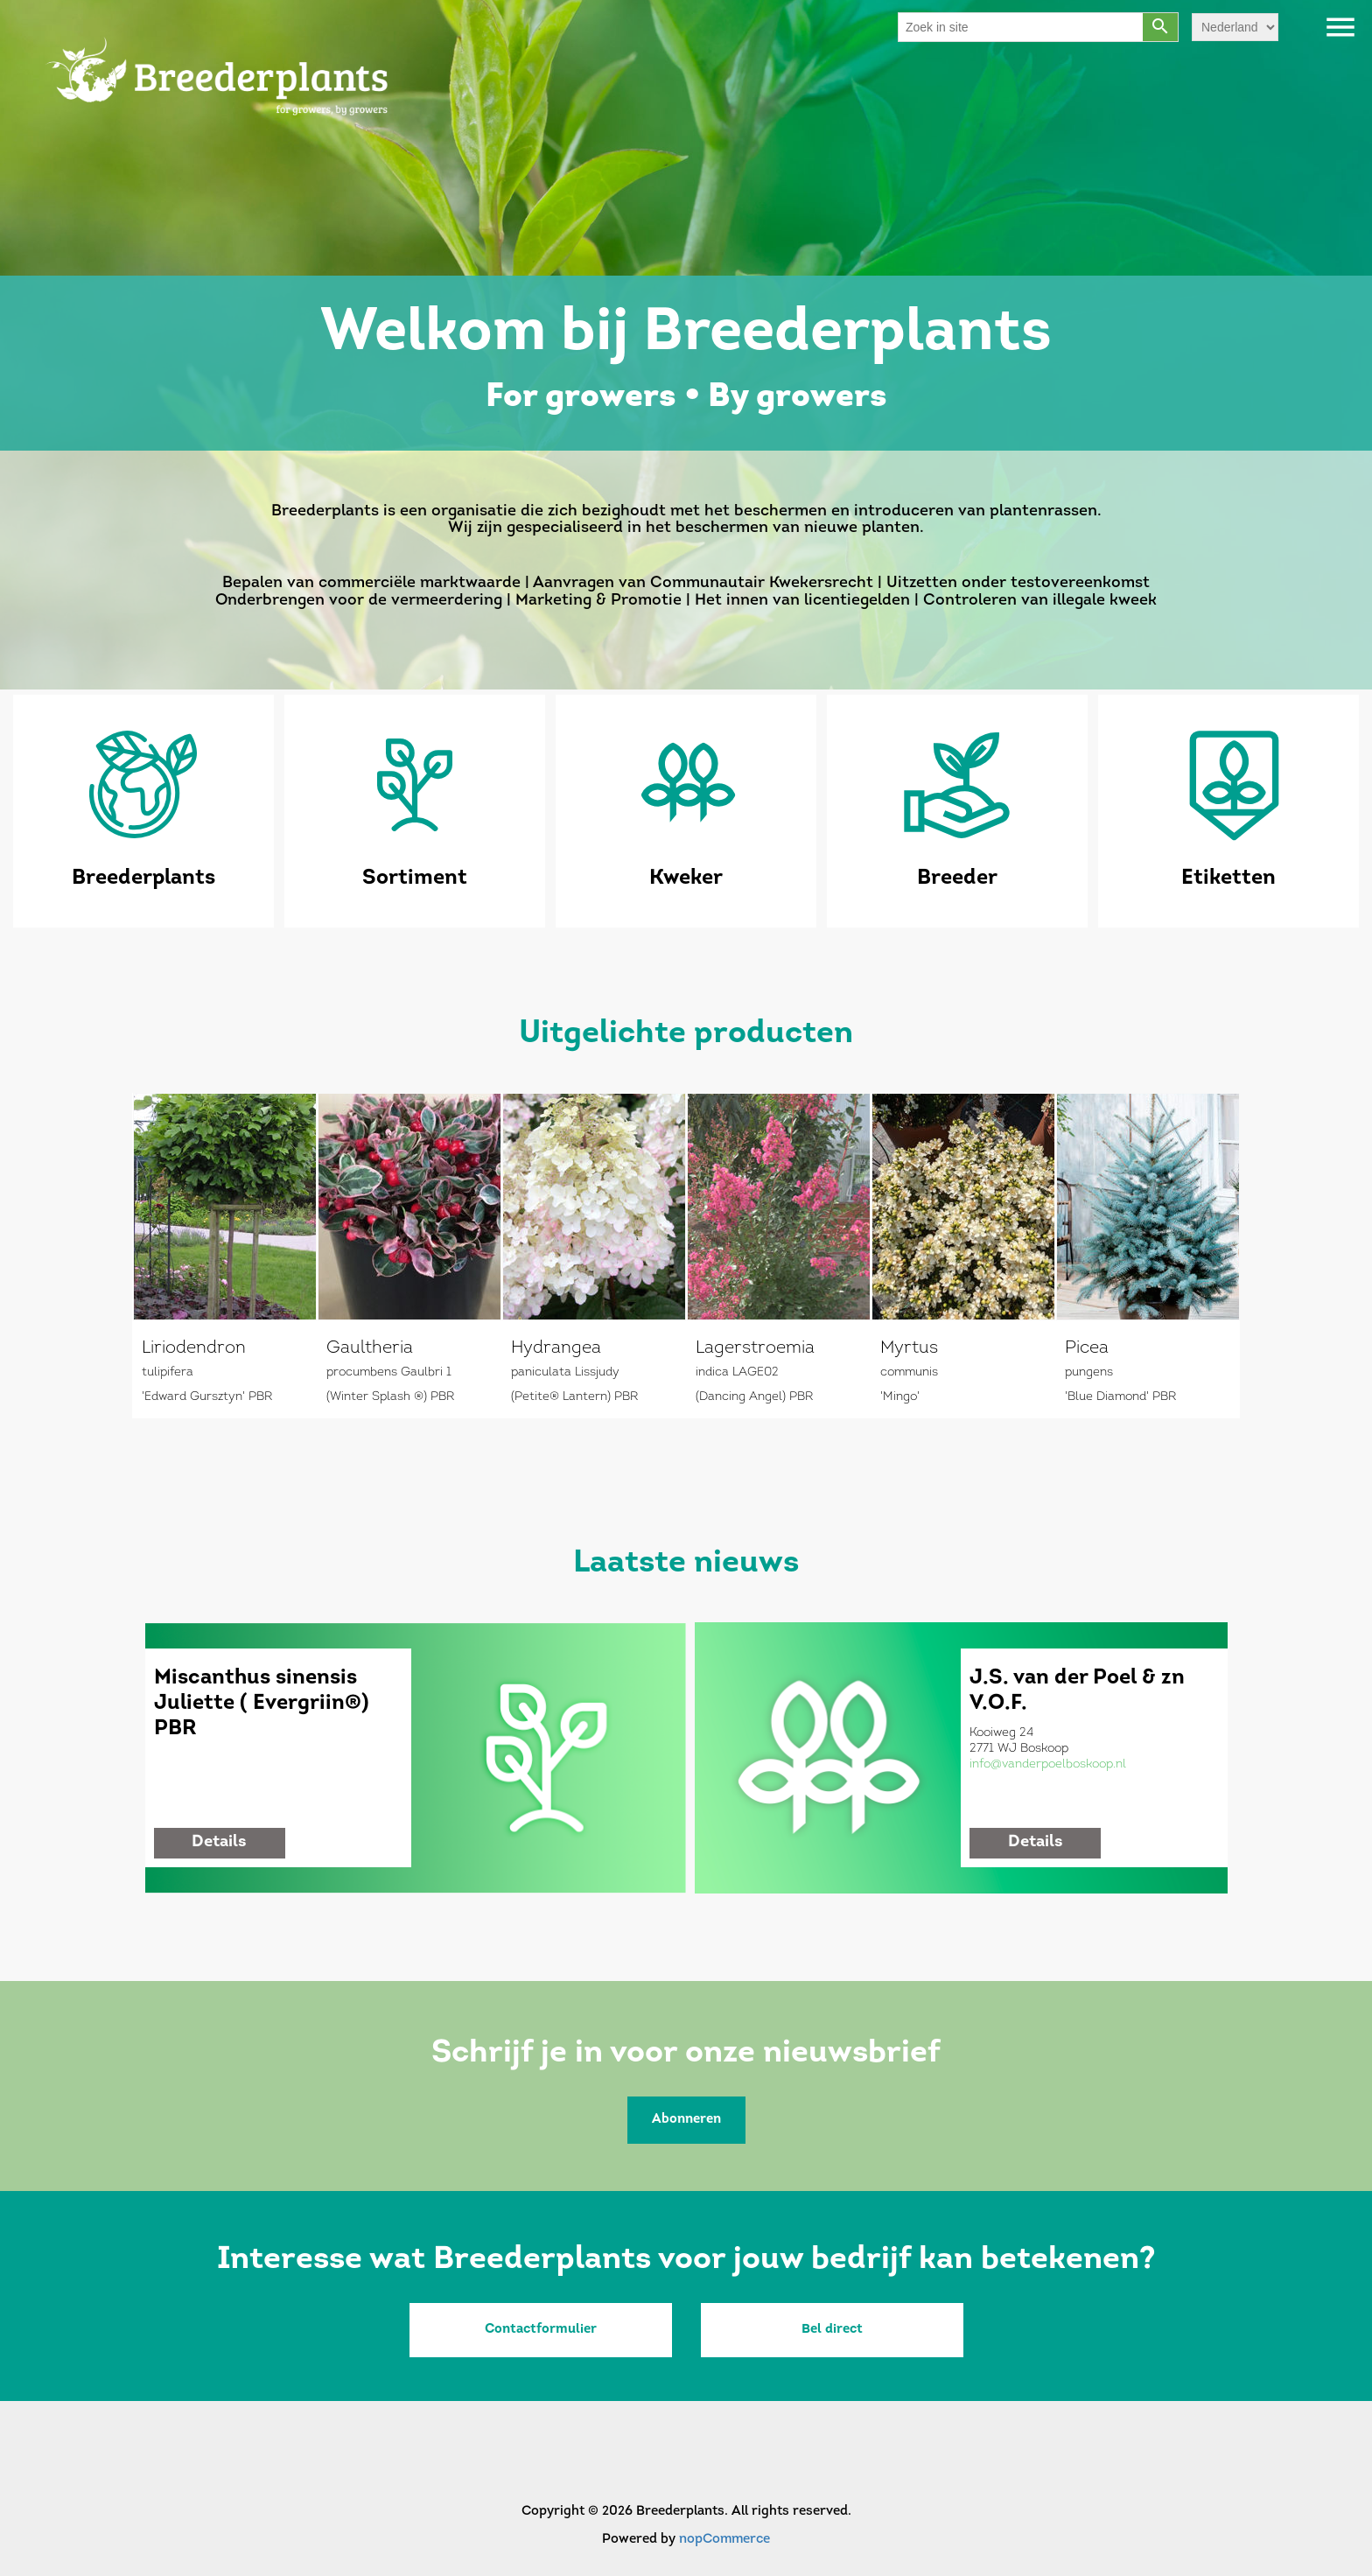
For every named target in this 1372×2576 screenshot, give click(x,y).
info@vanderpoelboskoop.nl (1048, 1764)
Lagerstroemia (755, 1348)
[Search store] (1021, 27)
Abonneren (686, 2119)
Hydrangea (556, 1348)
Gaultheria (369, 1348)
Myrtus (909, 1348)
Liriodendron (194, 1348)
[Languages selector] (1235, 27)
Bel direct (832, 2329)
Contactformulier (541, 2329)
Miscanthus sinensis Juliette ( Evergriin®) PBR (261, 1704)
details (219, 1842)
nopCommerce (724, 2539)
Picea (1087, 1348)
